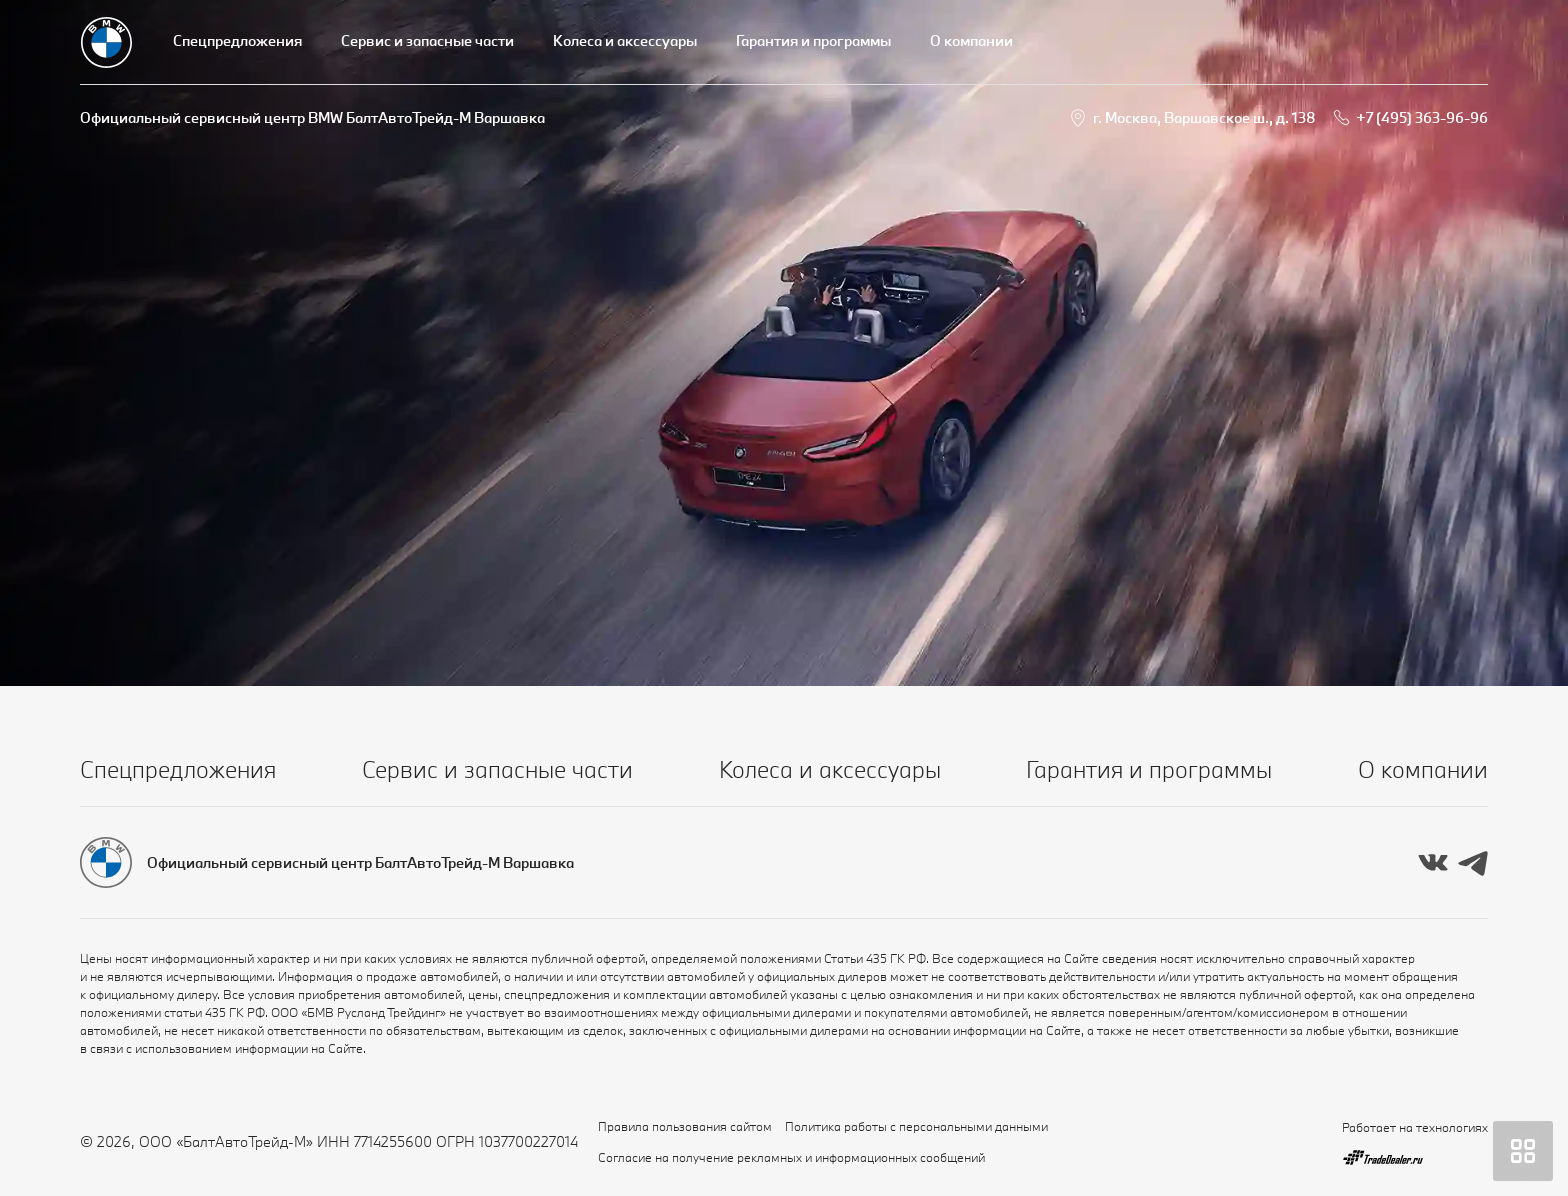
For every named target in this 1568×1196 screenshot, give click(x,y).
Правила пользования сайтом (685, 1126)
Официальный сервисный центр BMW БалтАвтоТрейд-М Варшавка (312, 117)
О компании (971, 40)
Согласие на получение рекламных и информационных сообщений (791, 1157)
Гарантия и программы (813, 40)
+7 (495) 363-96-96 (1422, 117)
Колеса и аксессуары (625, 40)
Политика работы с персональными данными (916, 1126)
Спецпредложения (237, 40)
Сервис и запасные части (427, 40)
